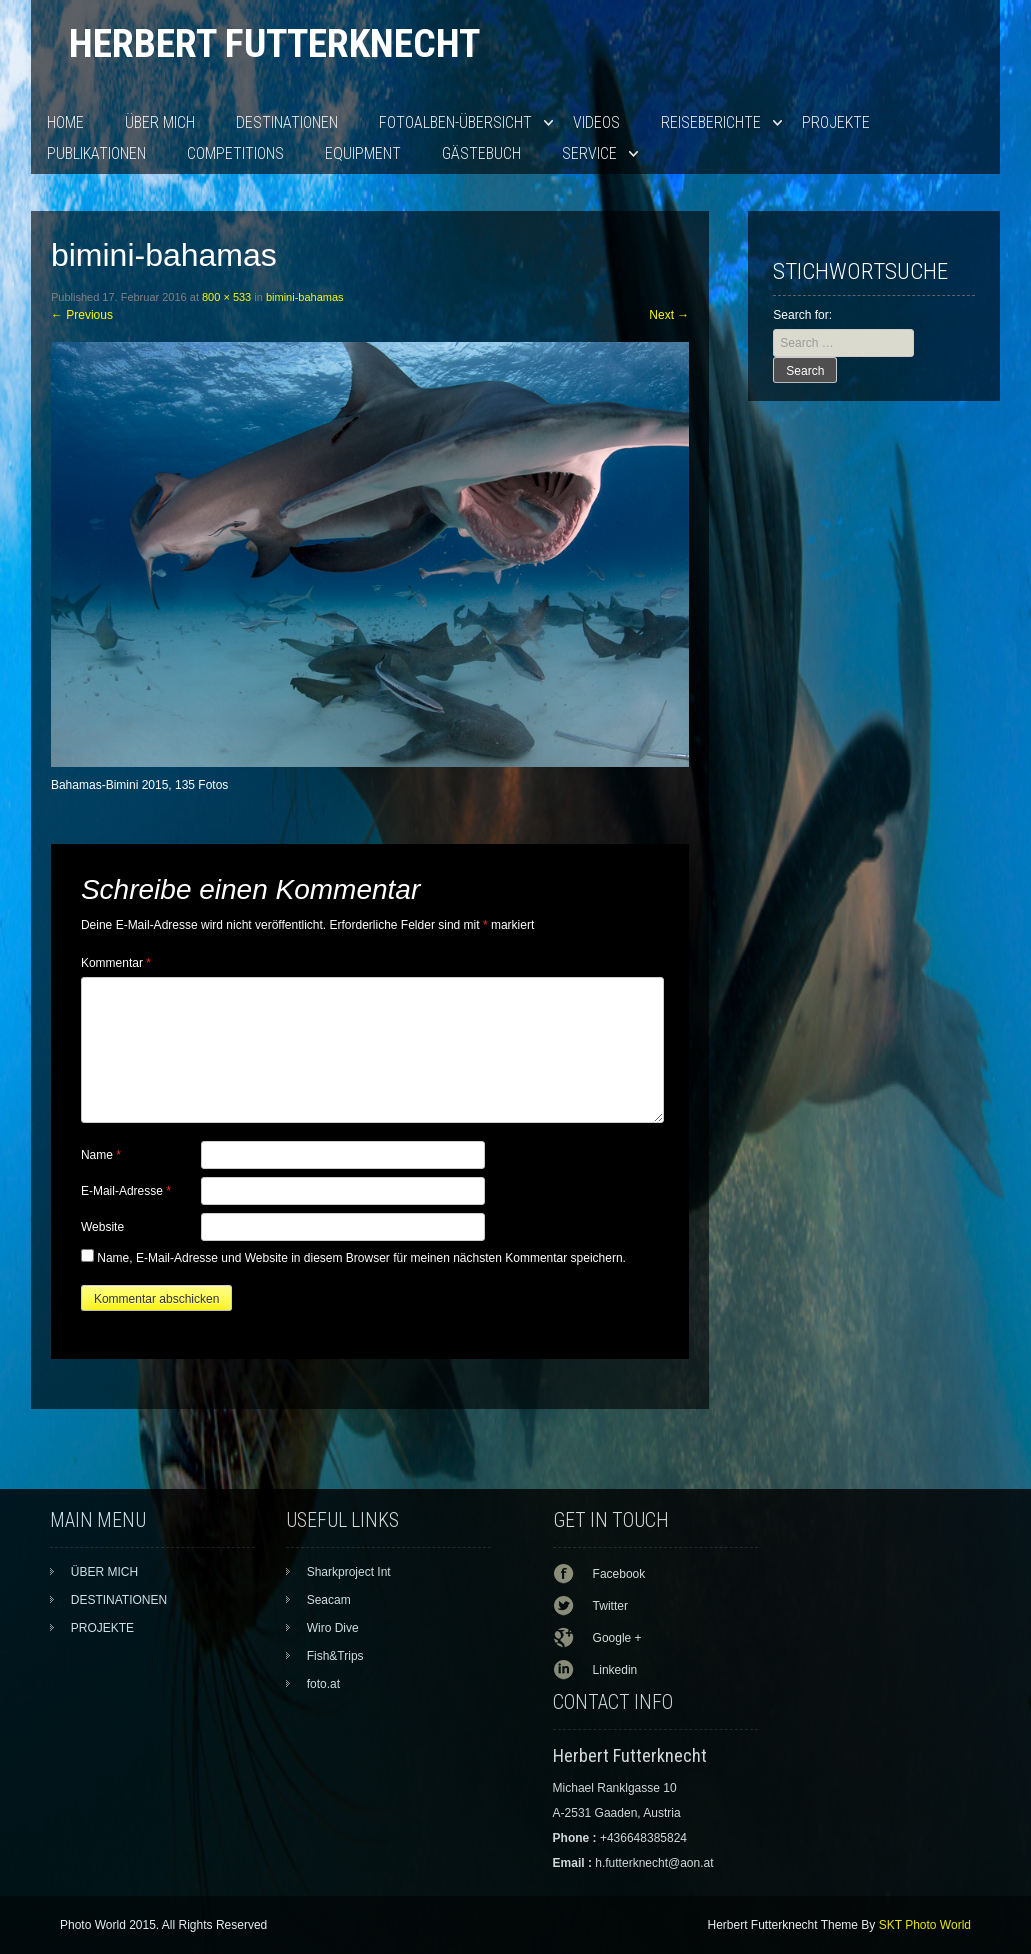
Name (101, 1155)
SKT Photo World (925, 1925)
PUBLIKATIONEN (96, 153)
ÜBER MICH (160, 122)
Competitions (235, 153)
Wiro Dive (333, 1628)
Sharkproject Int (349, 1572)
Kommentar (116, 963)
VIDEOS (596, 122)
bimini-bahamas (305, 297)
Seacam (329, 1600)
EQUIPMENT (363, 153)
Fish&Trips (335, 1656)
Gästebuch (481, 153)
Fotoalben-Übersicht (455, 122)
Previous (82, 315)
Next (669, 315)
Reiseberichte (711, 122)
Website (102, 1227)
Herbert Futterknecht (274, 43)
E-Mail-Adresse (126, 1191)
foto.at (323, 1684)
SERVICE (589, 153)
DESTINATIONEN (287, 122)
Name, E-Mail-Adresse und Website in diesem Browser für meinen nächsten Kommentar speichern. (361, 1258)
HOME (65, 122)
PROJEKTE (836, 122)
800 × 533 (226, 297)
